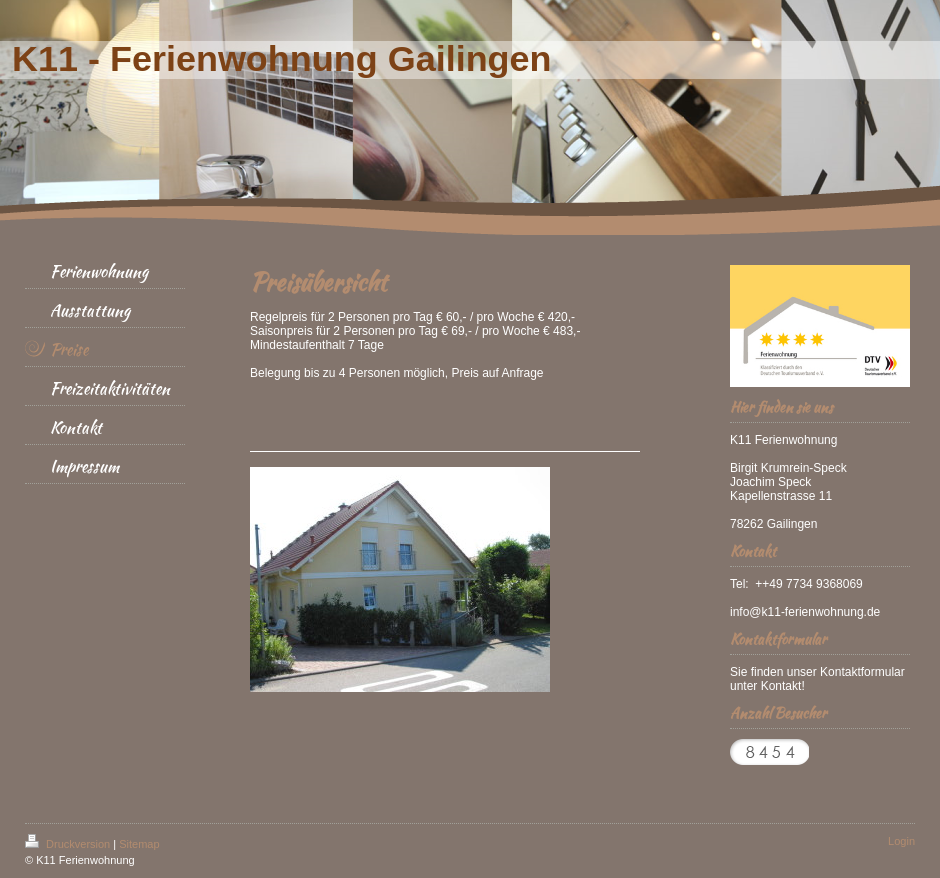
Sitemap (139, 844)
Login (901, 841)
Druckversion (69, 844)
